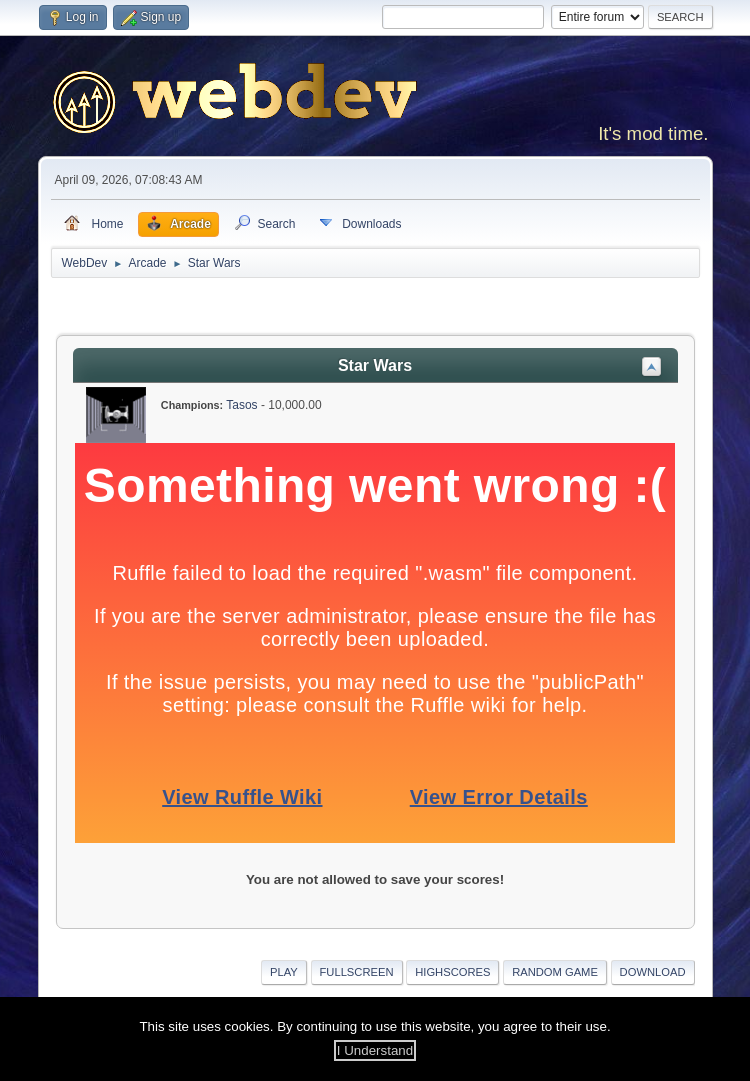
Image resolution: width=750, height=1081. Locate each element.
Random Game (555, 972)
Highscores (452, 972)
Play (284, 972)
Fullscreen (357, 972)
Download (653, 972)
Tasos (241, 405)
